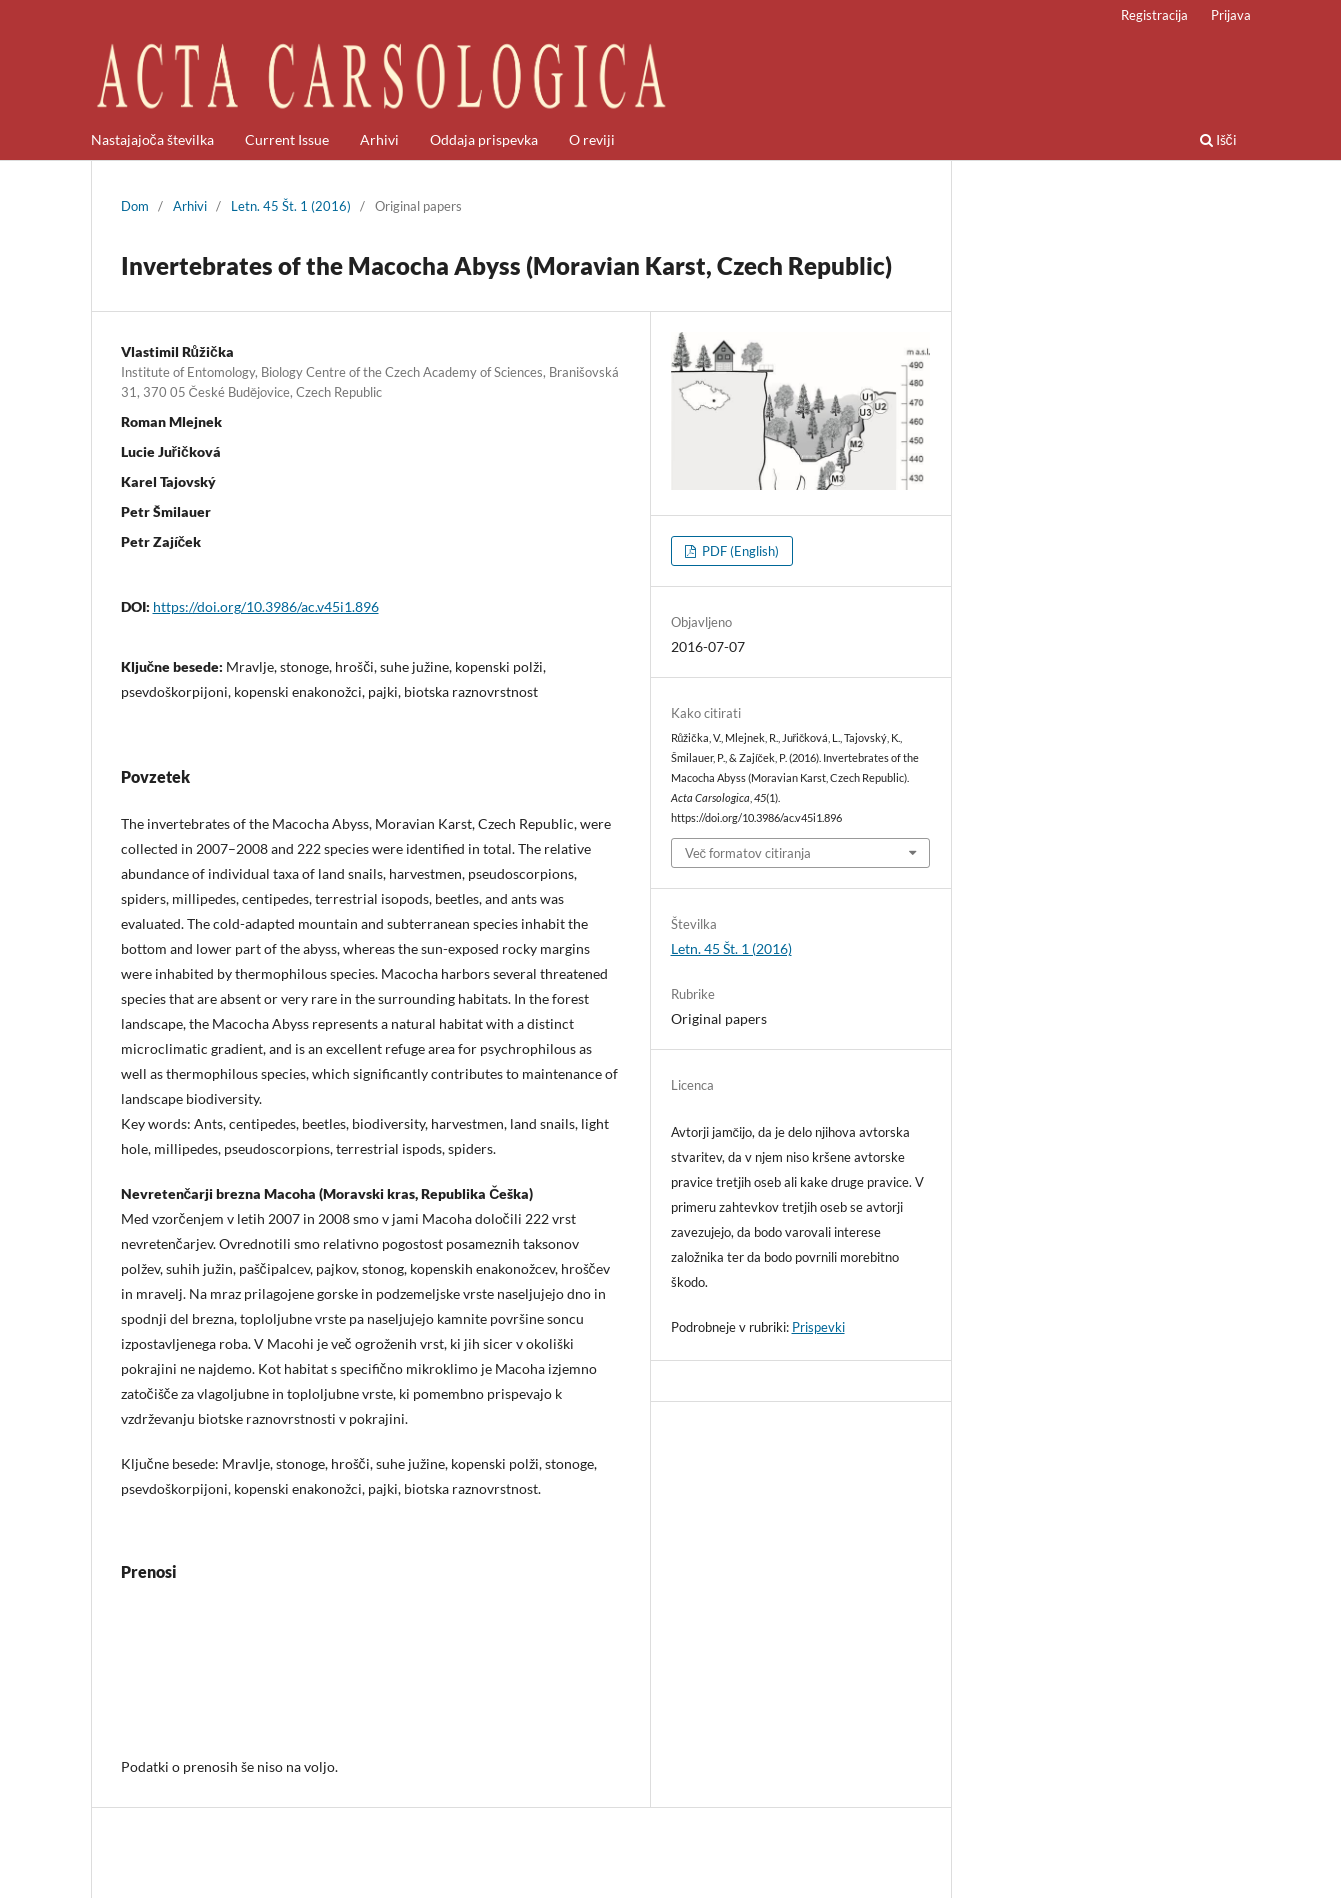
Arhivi (379, 139)
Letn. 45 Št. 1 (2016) (291, 206)
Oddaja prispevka (484, 139)
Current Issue (287, 139)
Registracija (1154, 15)
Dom (135, 206)
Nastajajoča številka (152, 139)
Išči (1218, 139)
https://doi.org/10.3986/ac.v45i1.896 (266, 606)
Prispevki (818, 1327)
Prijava (1231, 15)
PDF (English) (739, 551)
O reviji (592, 139)
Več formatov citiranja (748, 853)
